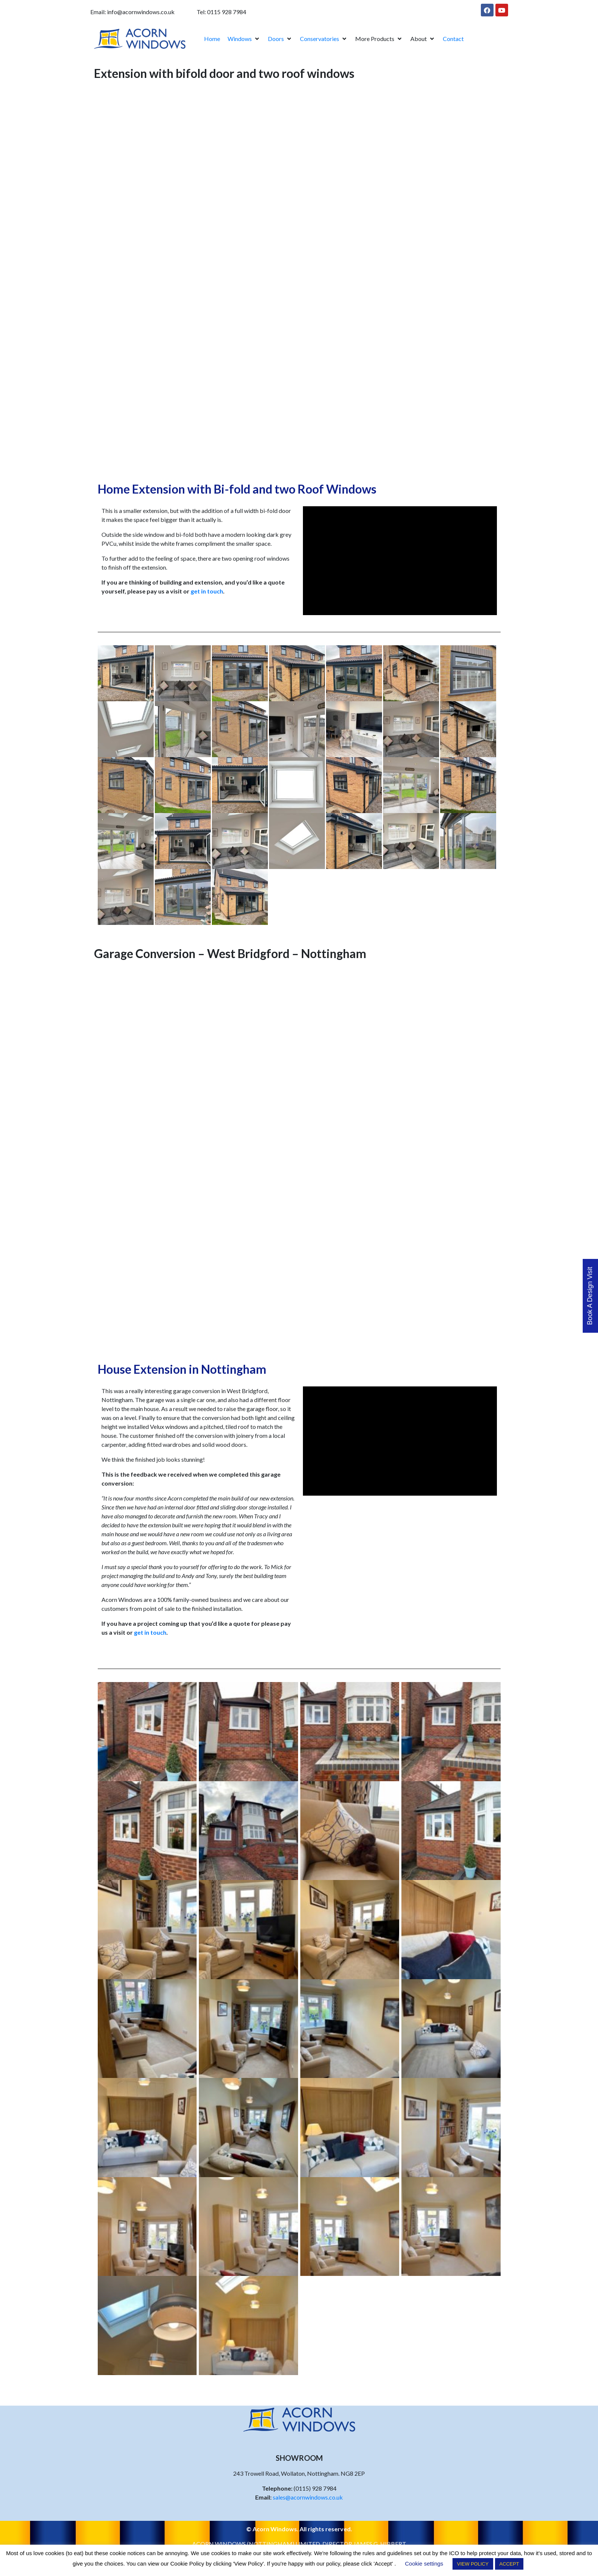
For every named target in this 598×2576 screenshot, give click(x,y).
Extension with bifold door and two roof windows (224, 73)
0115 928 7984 (226, 11)
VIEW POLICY (473, 2564)
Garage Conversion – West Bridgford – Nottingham (230, 953)
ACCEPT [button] (509, 2564)
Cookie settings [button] (424, 2563)
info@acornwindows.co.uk (141, 11)
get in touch (207, 591)
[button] (244, 38)
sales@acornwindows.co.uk (308, 2497)
